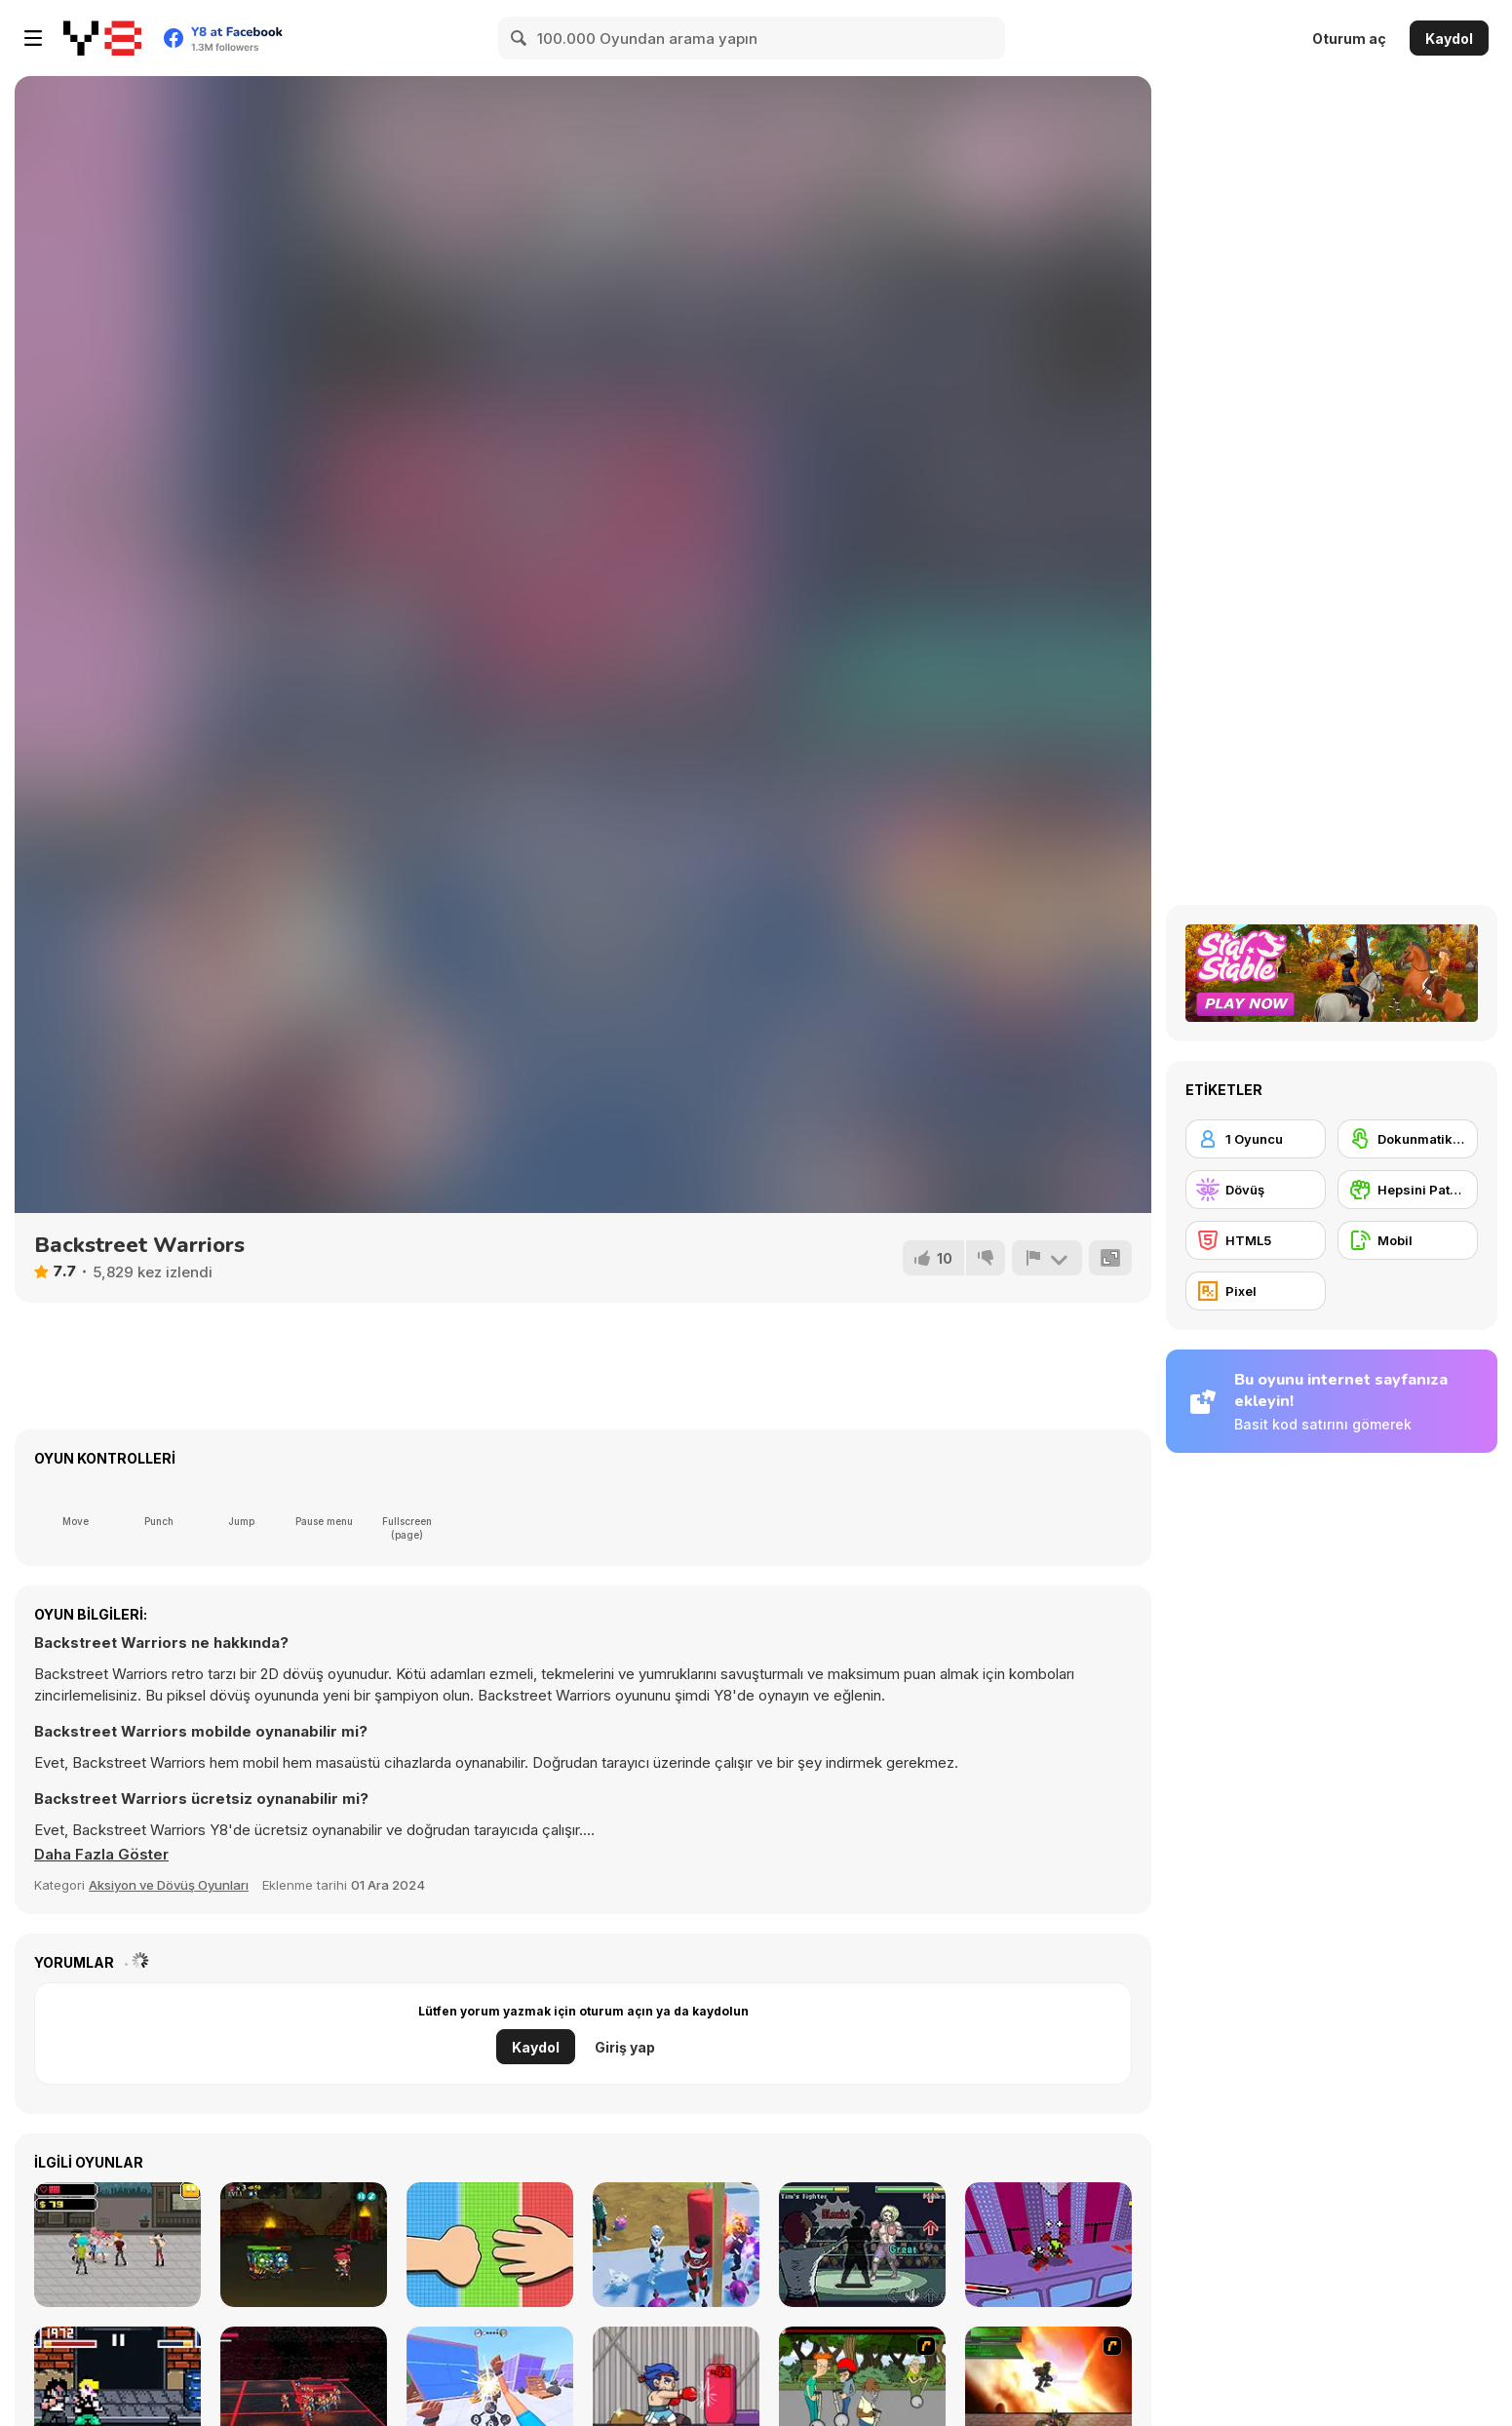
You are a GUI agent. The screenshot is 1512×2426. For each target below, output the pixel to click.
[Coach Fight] (862, 2244)
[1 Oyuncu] (1255, 1138)
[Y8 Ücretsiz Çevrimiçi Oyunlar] (102, 38)
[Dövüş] (1255, 1189)
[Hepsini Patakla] (1408, 1189)
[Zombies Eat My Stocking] (303, 2244)
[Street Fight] (117, 2244)
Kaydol (1449, 38)
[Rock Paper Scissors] (490, 2244)
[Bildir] (1047, 1257)
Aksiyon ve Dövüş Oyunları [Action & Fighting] (169, 1885)
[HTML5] (1255, 1240)
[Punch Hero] (676, 2244)
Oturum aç (1349, 38)
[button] (101, 1854)
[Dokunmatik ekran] (1408, 1138)
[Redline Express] (1048, 2244)
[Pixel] (1255, 1291)
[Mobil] (1408, 1240)
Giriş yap (625, 2047)
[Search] (519, 38)
